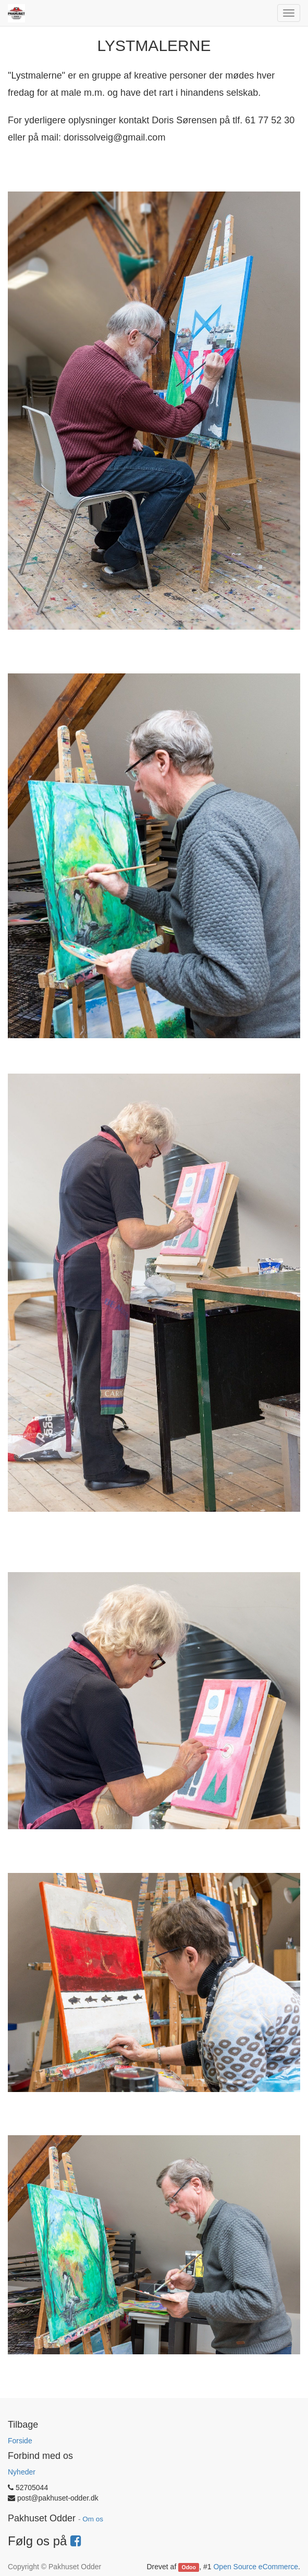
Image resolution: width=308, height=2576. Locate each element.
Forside (20, 2441)
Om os (92, 2519)
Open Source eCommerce (255, 2566)
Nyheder (21, 2472)
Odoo (189, 2567)
